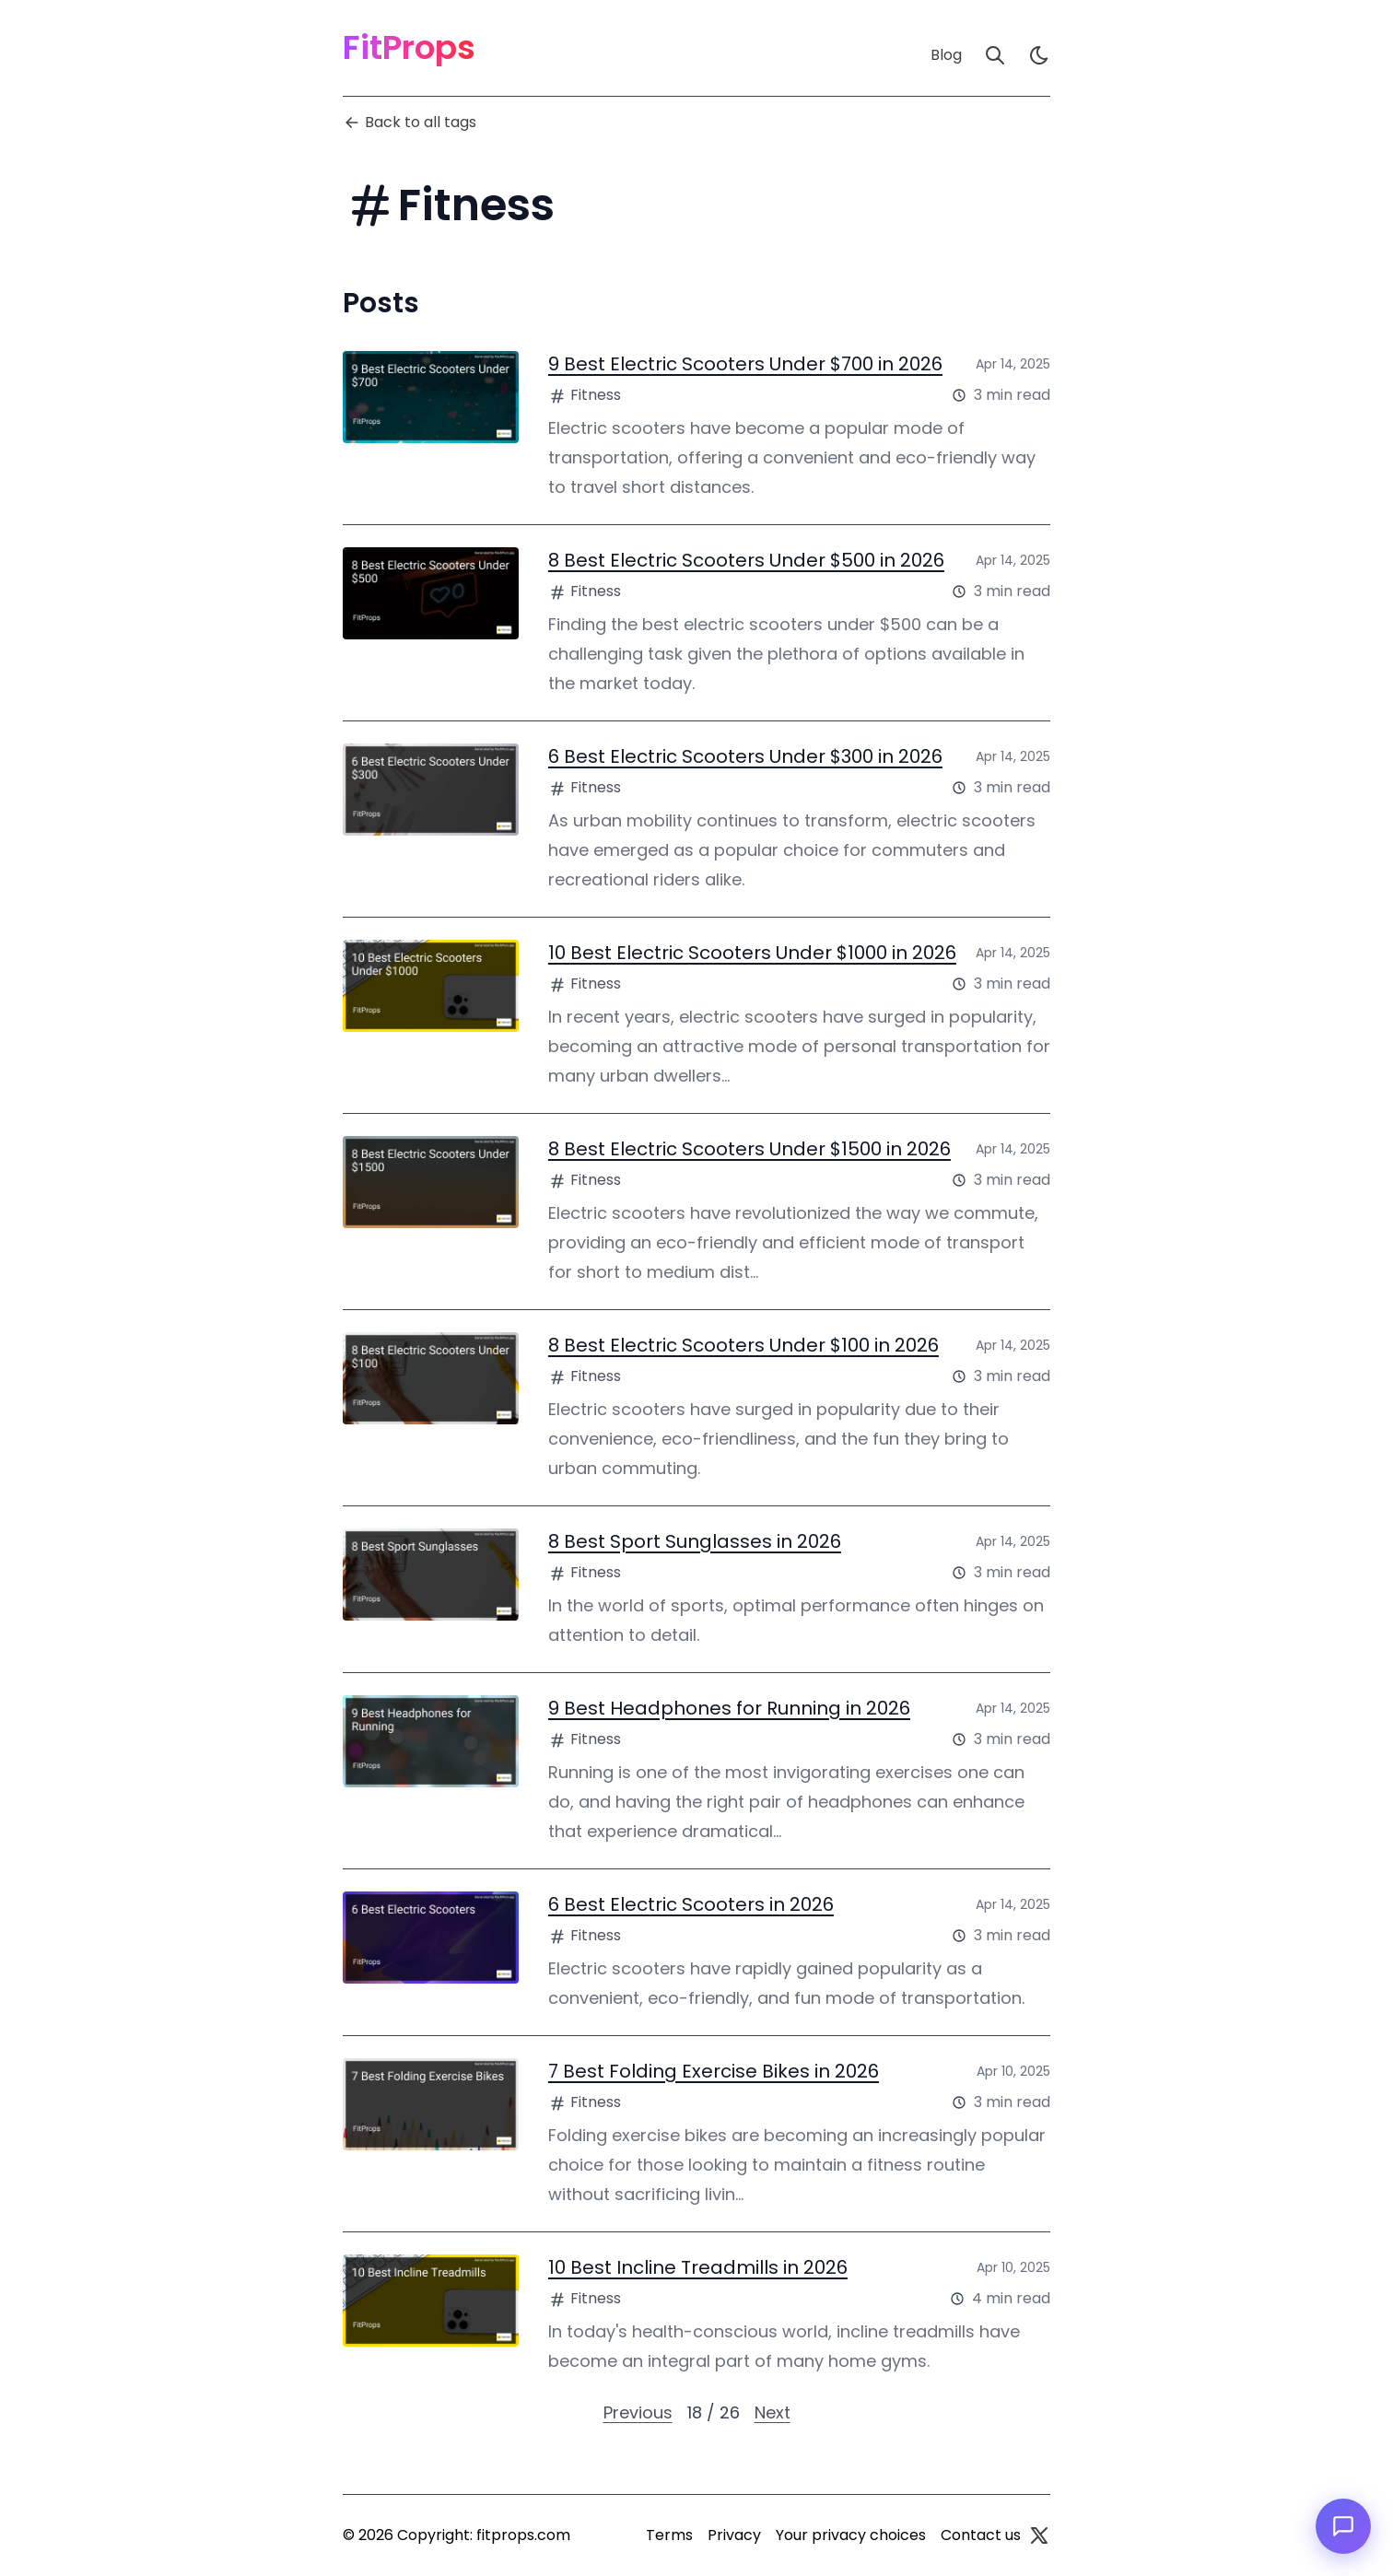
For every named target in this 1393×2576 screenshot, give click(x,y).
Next (772, 2412)
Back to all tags (409, 122)
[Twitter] (1039, 2535)
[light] (1039, 55)
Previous (638, 2412)
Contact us (981, 2535)
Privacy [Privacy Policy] (734, 2535)
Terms (669, 2535)
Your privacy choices (851, 2535)
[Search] (995, 55)
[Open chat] (1343, 2526)
